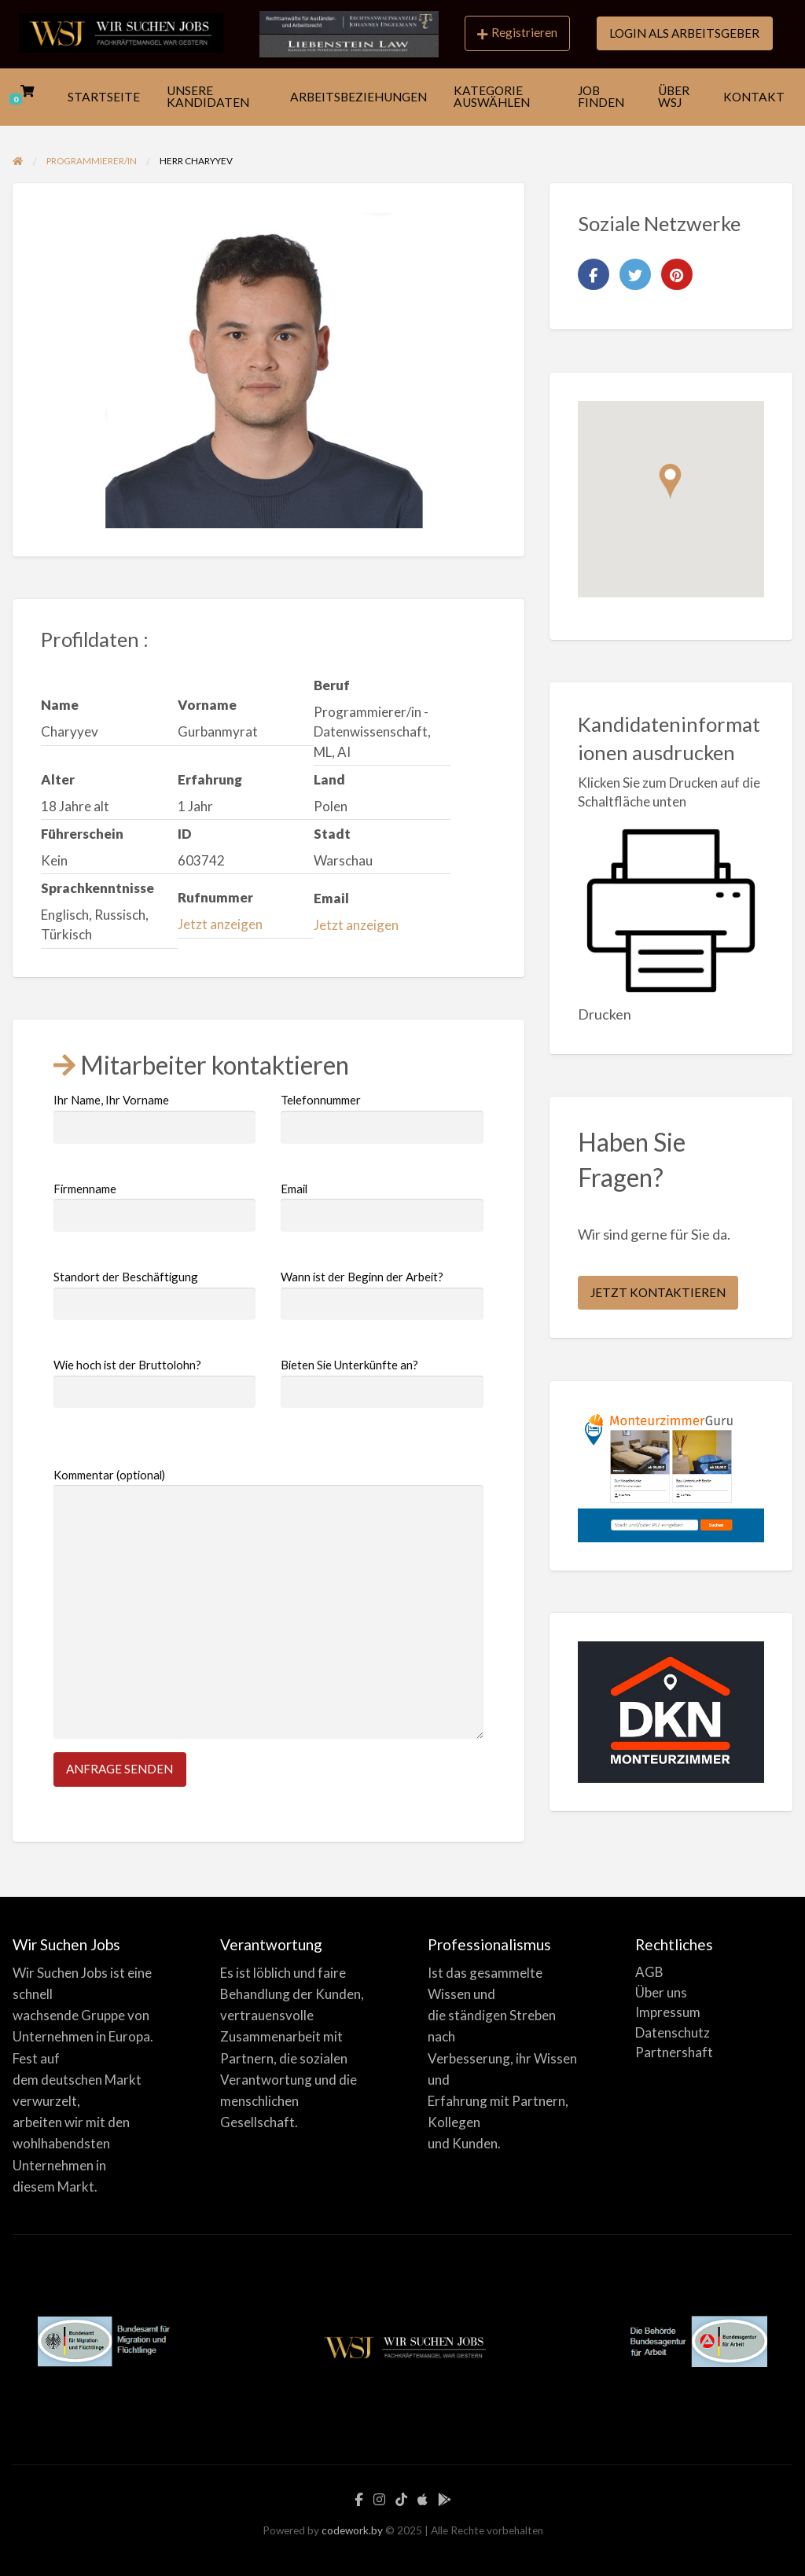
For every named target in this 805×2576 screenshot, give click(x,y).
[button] (670, 481)
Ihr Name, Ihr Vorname (154, 1118)
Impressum (667, 2012)
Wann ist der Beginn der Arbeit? (382, 1295)
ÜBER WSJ (673, 96)
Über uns (661, 1992)
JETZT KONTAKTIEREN (658, 1292)
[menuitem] (517, 34)
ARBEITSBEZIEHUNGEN (358, 97)
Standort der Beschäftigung (154, 1295)
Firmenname (154, 1206)
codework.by (352, 2530)
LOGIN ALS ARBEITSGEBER (684, 33)
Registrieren (517, 32)
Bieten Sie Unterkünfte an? (382, 1383)
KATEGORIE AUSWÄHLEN (492, 96)
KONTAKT (754, 97)
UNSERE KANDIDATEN (208, 96)
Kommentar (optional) (268, 1604)
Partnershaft (674, 2052)
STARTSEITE (104, 97)
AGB (649, 1972)
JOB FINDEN (601, 96)
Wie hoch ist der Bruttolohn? (154, 1383)
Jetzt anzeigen (220, 924)
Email (382, 1206)
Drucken (604, 1014)
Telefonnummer (382, 1118)
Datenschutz (672, 2032)
